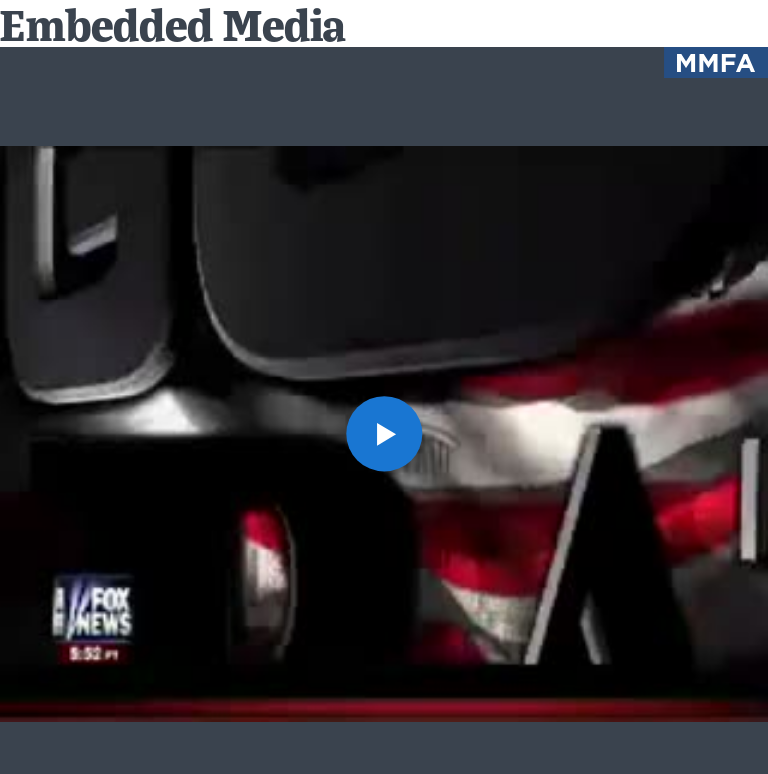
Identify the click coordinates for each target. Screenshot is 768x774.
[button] (383, 433)
